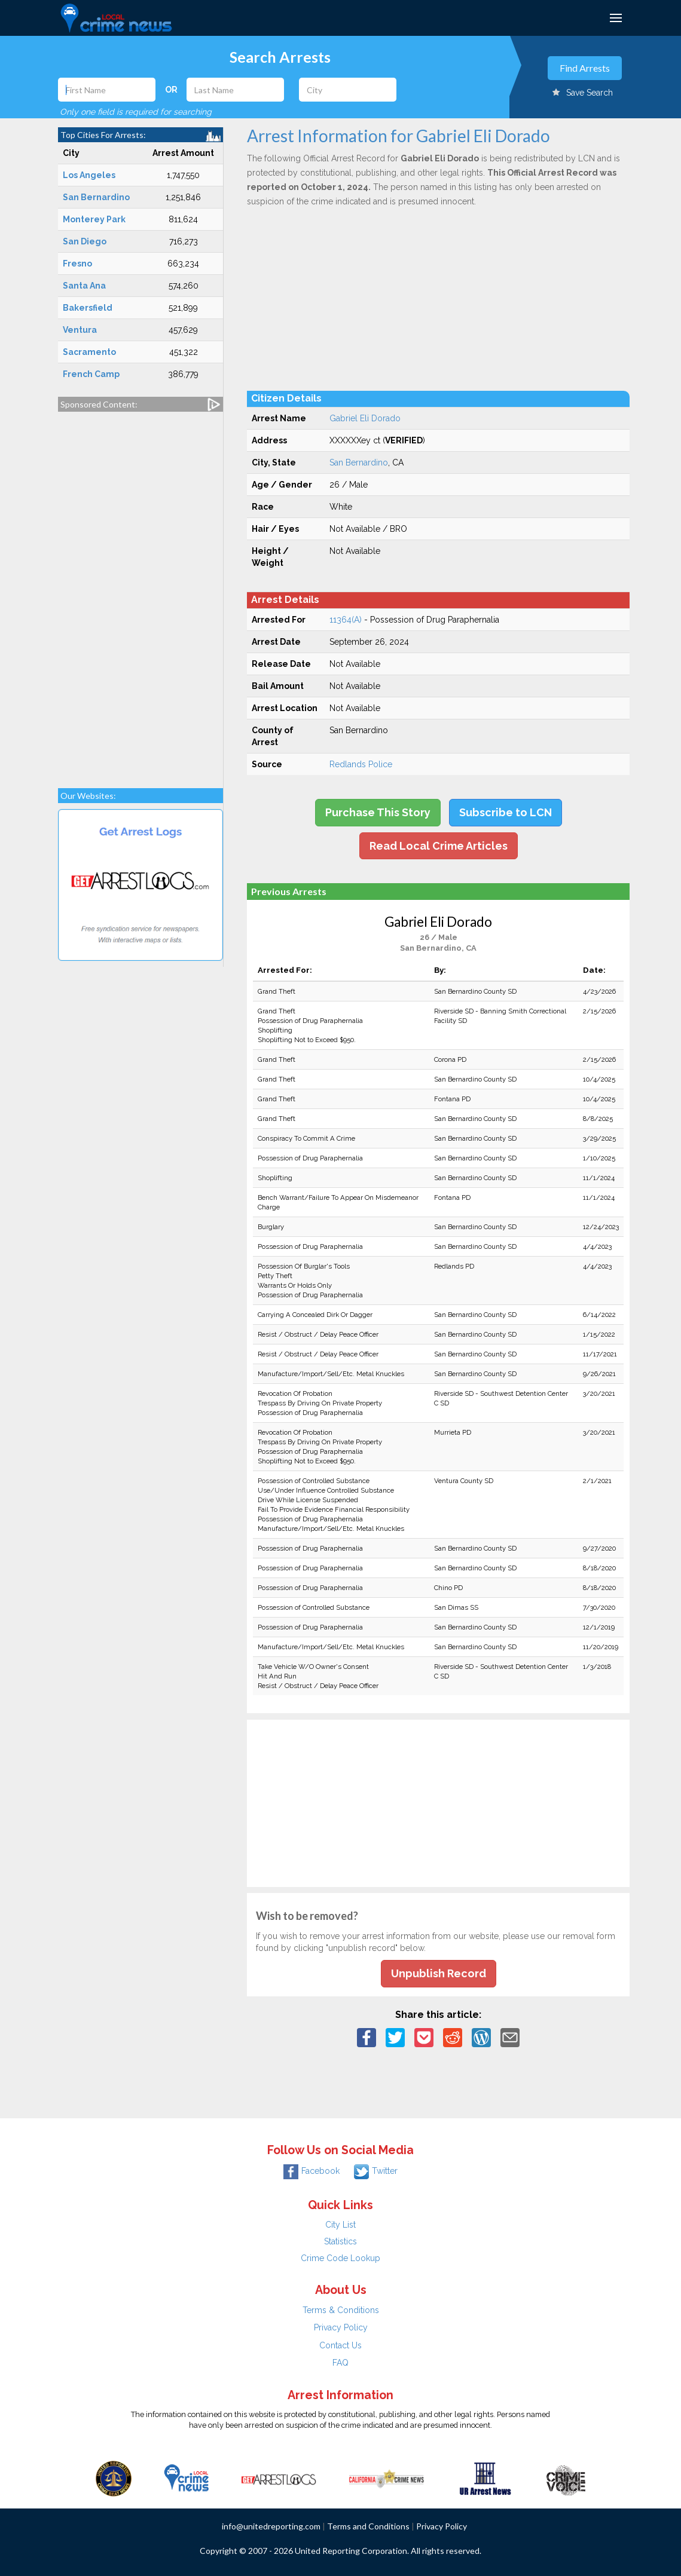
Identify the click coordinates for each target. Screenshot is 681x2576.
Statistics (340, 2241)
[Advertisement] (141, 594)
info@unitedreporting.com (271, 2526)
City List (340, 2224)
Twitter (376, 2171)
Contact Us (340, 2345)
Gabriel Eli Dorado (365, 418)
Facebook (311, 2171)
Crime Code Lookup (340, 2258)
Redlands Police (360, 764)
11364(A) (345, 619)
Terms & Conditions (341, 2310)
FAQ (340, 2362)
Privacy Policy (341, 2327)
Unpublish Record (438, 1973)
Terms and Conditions (368, 2526)
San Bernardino (358, 462)
